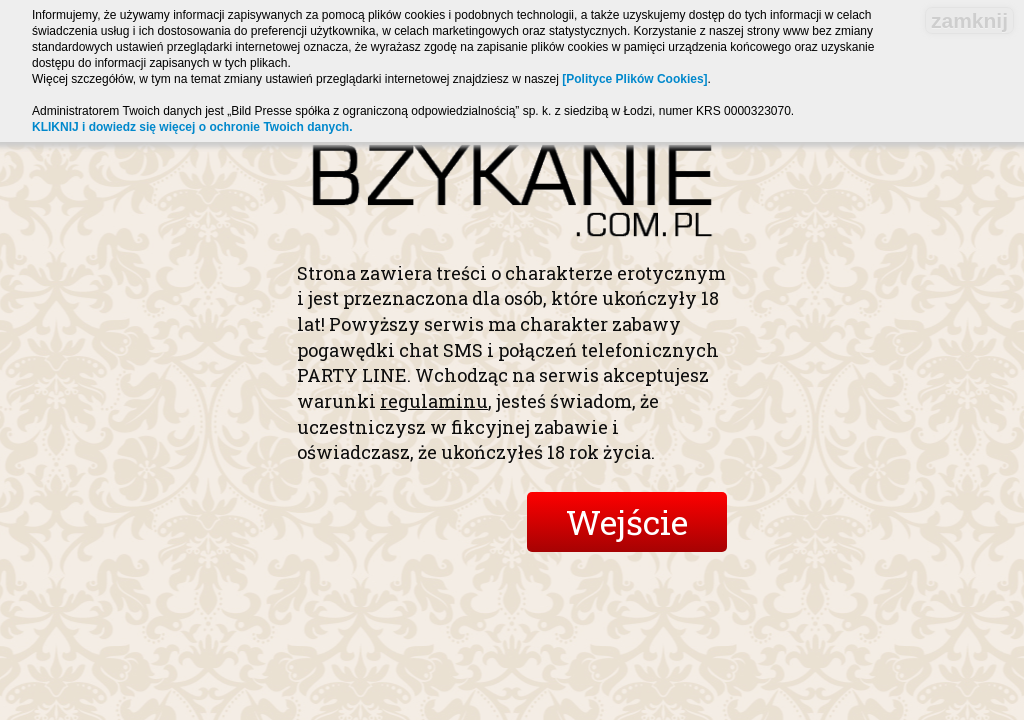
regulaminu (434, 401)
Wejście (627, 521)
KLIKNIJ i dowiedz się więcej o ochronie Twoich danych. (192, 127)
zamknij (969, 20)
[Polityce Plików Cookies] (634, 79)
